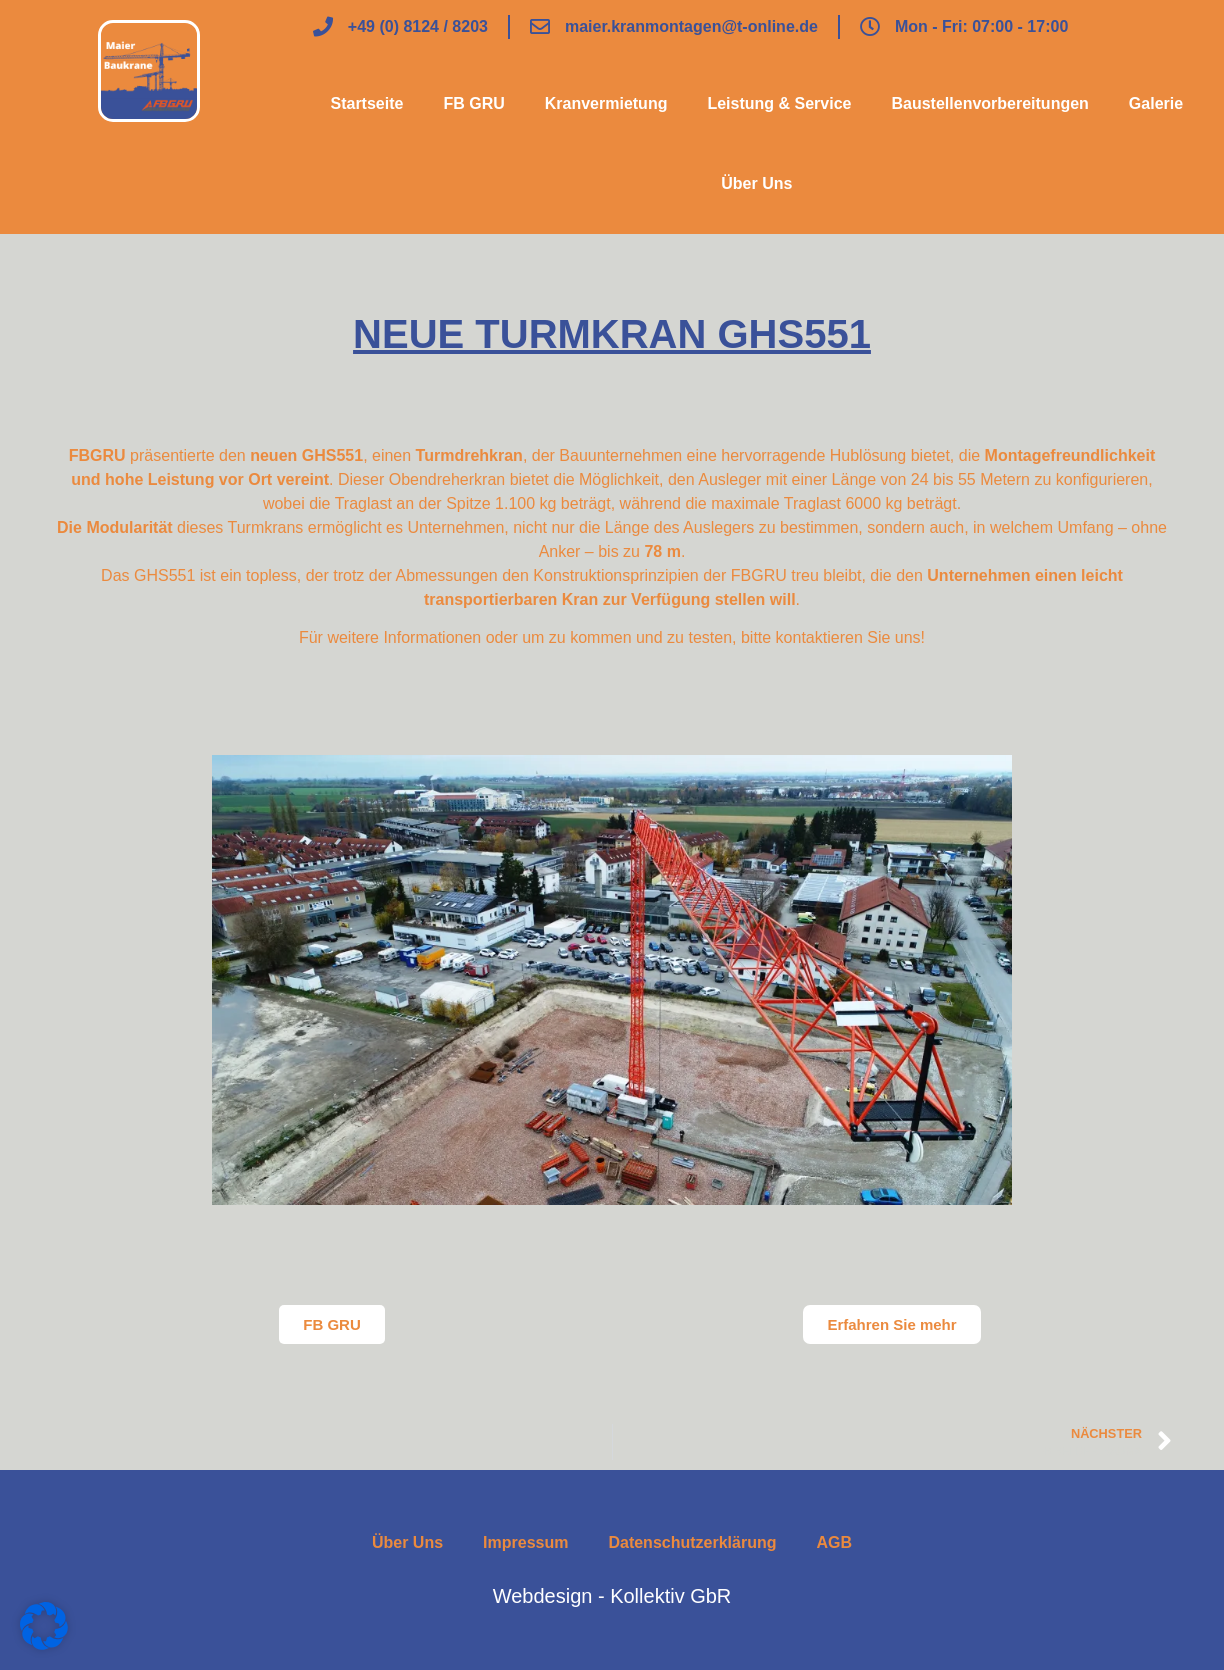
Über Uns (756, 183)
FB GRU (473, 103)
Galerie (1156, 103)
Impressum (525, 1542)
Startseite (366, 103)
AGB (834, 1542)
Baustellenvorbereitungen (989, 103)
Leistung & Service (779, 103)
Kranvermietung (606, 103)
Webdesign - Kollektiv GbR (612, 1596)
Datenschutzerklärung (692, 1542)
